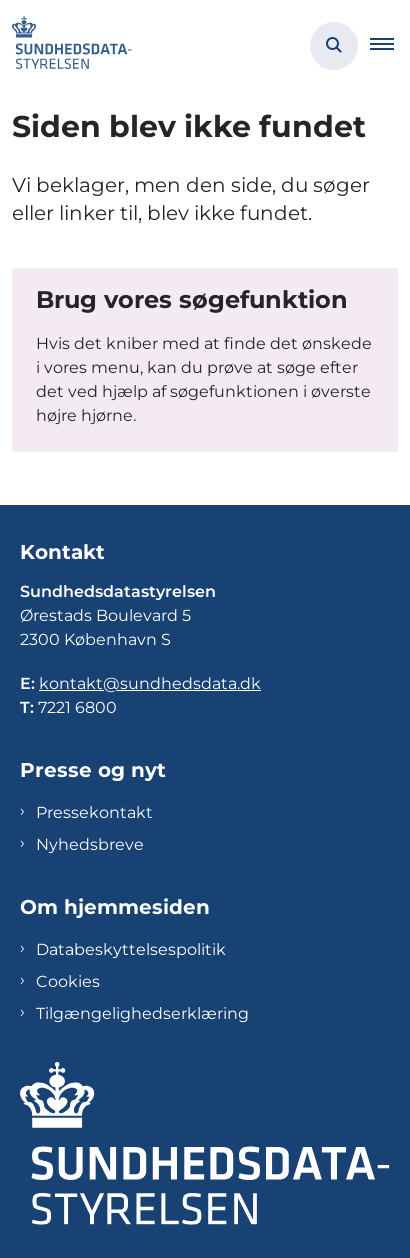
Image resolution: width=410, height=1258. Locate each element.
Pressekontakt (94, 812)
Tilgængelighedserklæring (142, 1013)
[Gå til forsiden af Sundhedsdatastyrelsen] (66, 46)
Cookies (68, 981)
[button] (390, 46)
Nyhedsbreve (90, 844)
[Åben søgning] (334, 46)
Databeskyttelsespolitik (131, 949)
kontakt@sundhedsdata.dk (150, 683)
